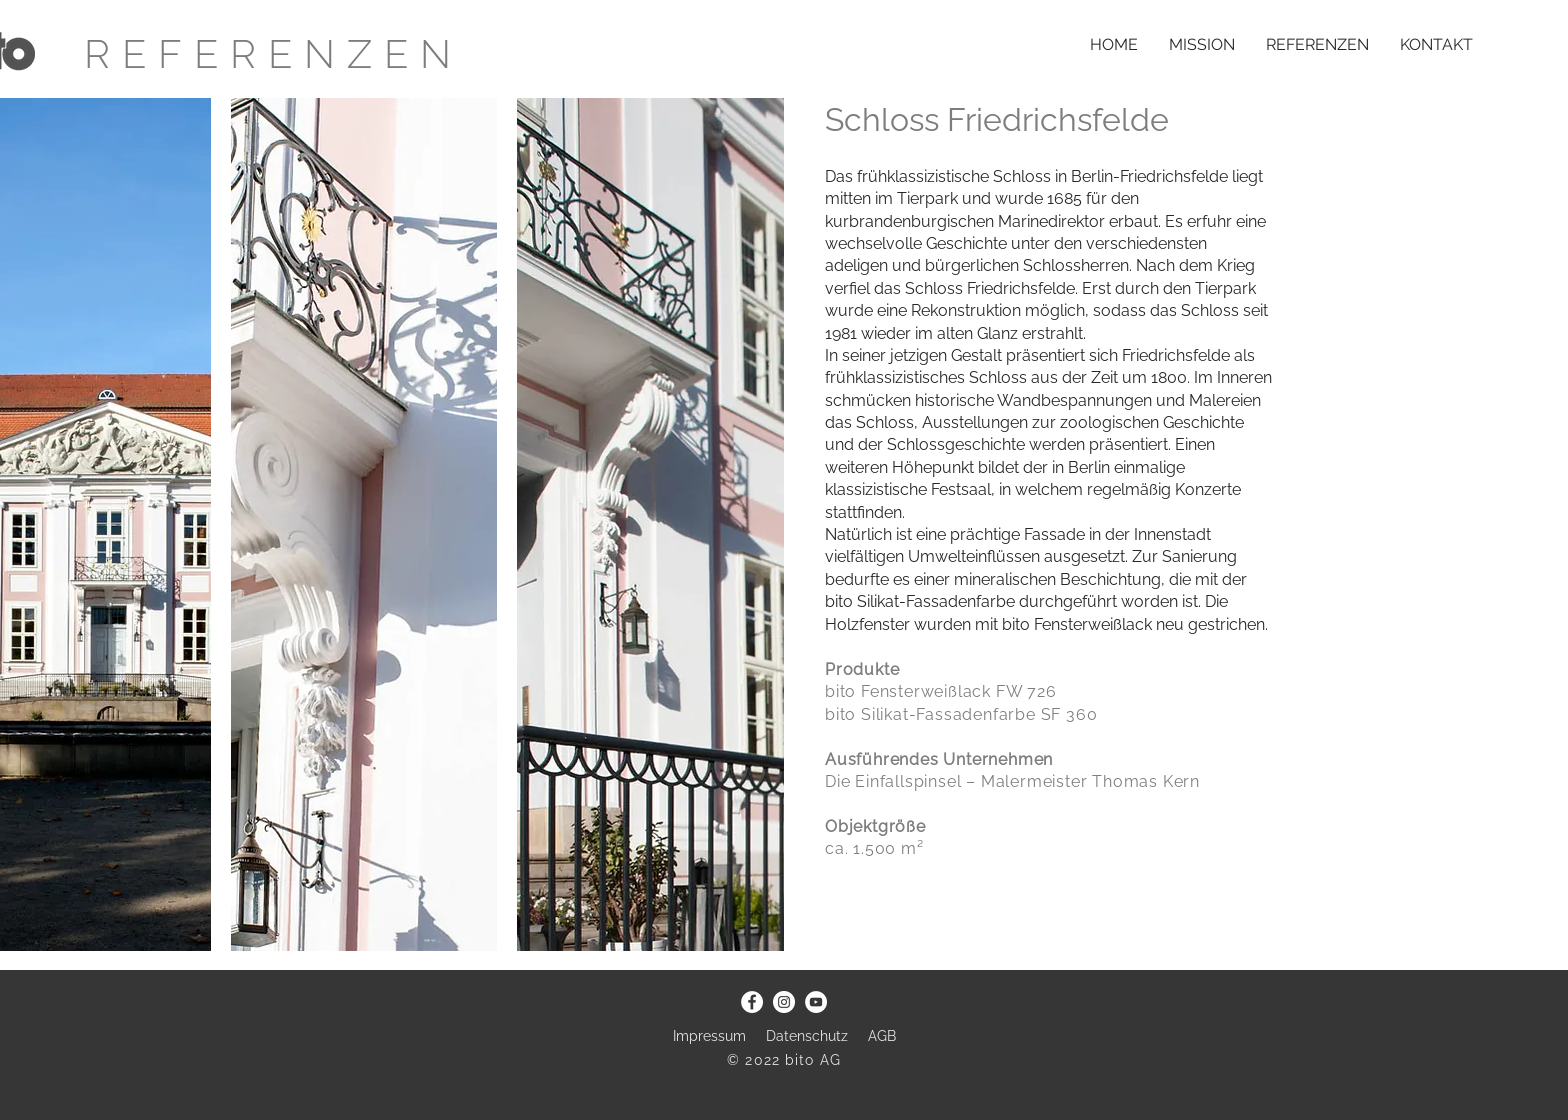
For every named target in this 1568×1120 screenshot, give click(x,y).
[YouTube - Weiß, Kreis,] (816, 1002)
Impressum (709, 1036)
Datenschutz (809, 1036)
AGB (882, 1036)
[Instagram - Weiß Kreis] (784, 1002)
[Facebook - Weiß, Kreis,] (752, 1002)
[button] (364, 524)
